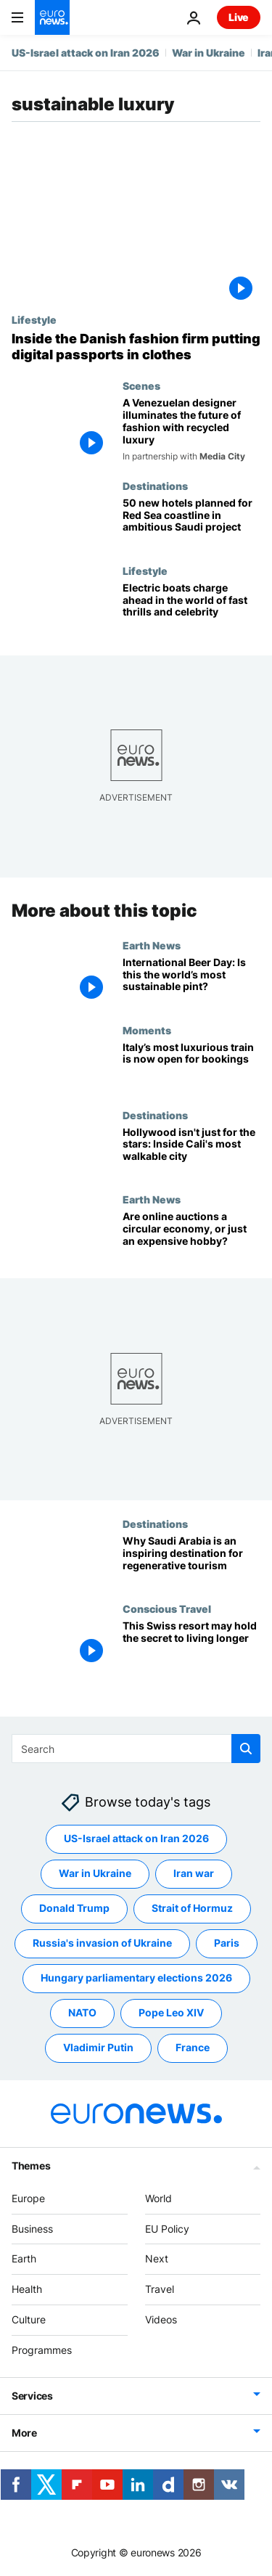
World (158, 2198)
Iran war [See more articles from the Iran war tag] (193, 1873)
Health (27, 2289)
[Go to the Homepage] (52, 17)
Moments (147, 1029)
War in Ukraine (208, 52)
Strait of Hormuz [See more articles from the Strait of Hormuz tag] (192, 1908)
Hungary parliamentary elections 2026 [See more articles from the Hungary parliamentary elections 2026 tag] (136, 1977)
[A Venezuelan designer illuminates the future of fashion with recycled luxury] (191, 429)
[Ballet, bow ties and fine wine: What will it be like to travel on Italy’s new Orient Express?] (191, 1066)
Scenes (141, 385)
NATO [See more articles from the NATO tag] (82, 2012)
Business (32, 2228)
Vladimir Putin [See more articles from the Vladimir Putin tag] (98, 2047)
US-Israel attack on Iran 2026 (86, 52)
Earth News (152, 944)
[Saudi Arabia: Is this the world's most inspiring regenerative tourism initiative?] (191, 1560)
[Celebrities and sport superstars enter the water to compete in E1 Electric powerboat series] (191, 607)
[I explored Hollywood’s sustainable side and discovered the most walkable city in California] (191, 1151)
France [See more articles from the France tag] (193, 2047)
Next (156, 2258)
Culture (29, 2319)
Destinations (155, 485)
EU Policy (167, 2228)
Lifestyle (34, 319)
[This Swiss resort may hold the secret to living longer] (191, 1645)
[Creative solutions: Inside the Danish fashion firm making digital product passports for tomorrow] (136, 346)
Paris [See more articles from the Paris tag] (226, 1943)
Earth (24, 2258)
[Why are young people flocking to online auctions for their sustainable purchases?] (191, 1236)
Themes (31, 2165)
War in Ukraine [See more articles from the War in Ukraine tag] (95, 1873)
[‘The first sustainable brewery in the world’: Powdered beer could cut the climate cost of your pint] (191, 981)
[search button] (245, 1748)
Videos (161, 2319)
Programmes (42, 2350)
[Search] (136, 1748)
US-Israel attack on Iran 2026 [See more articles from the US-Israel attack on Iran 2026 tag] (136, 1838)
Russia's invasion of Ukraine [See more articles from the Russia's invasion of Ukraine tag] (102, 1943)
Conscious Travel (167, 1608)
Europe (28, 2198)
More (24, 2432)
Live (238, 17)
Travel (159, 2289)
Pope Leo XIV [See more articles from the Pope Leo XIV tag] (171, 2012)
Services (32, 2395)
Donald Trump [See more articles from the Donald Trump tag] (74, 1908)
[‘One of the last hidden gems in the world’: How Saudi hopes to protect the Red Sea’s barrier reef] (191, 522)
